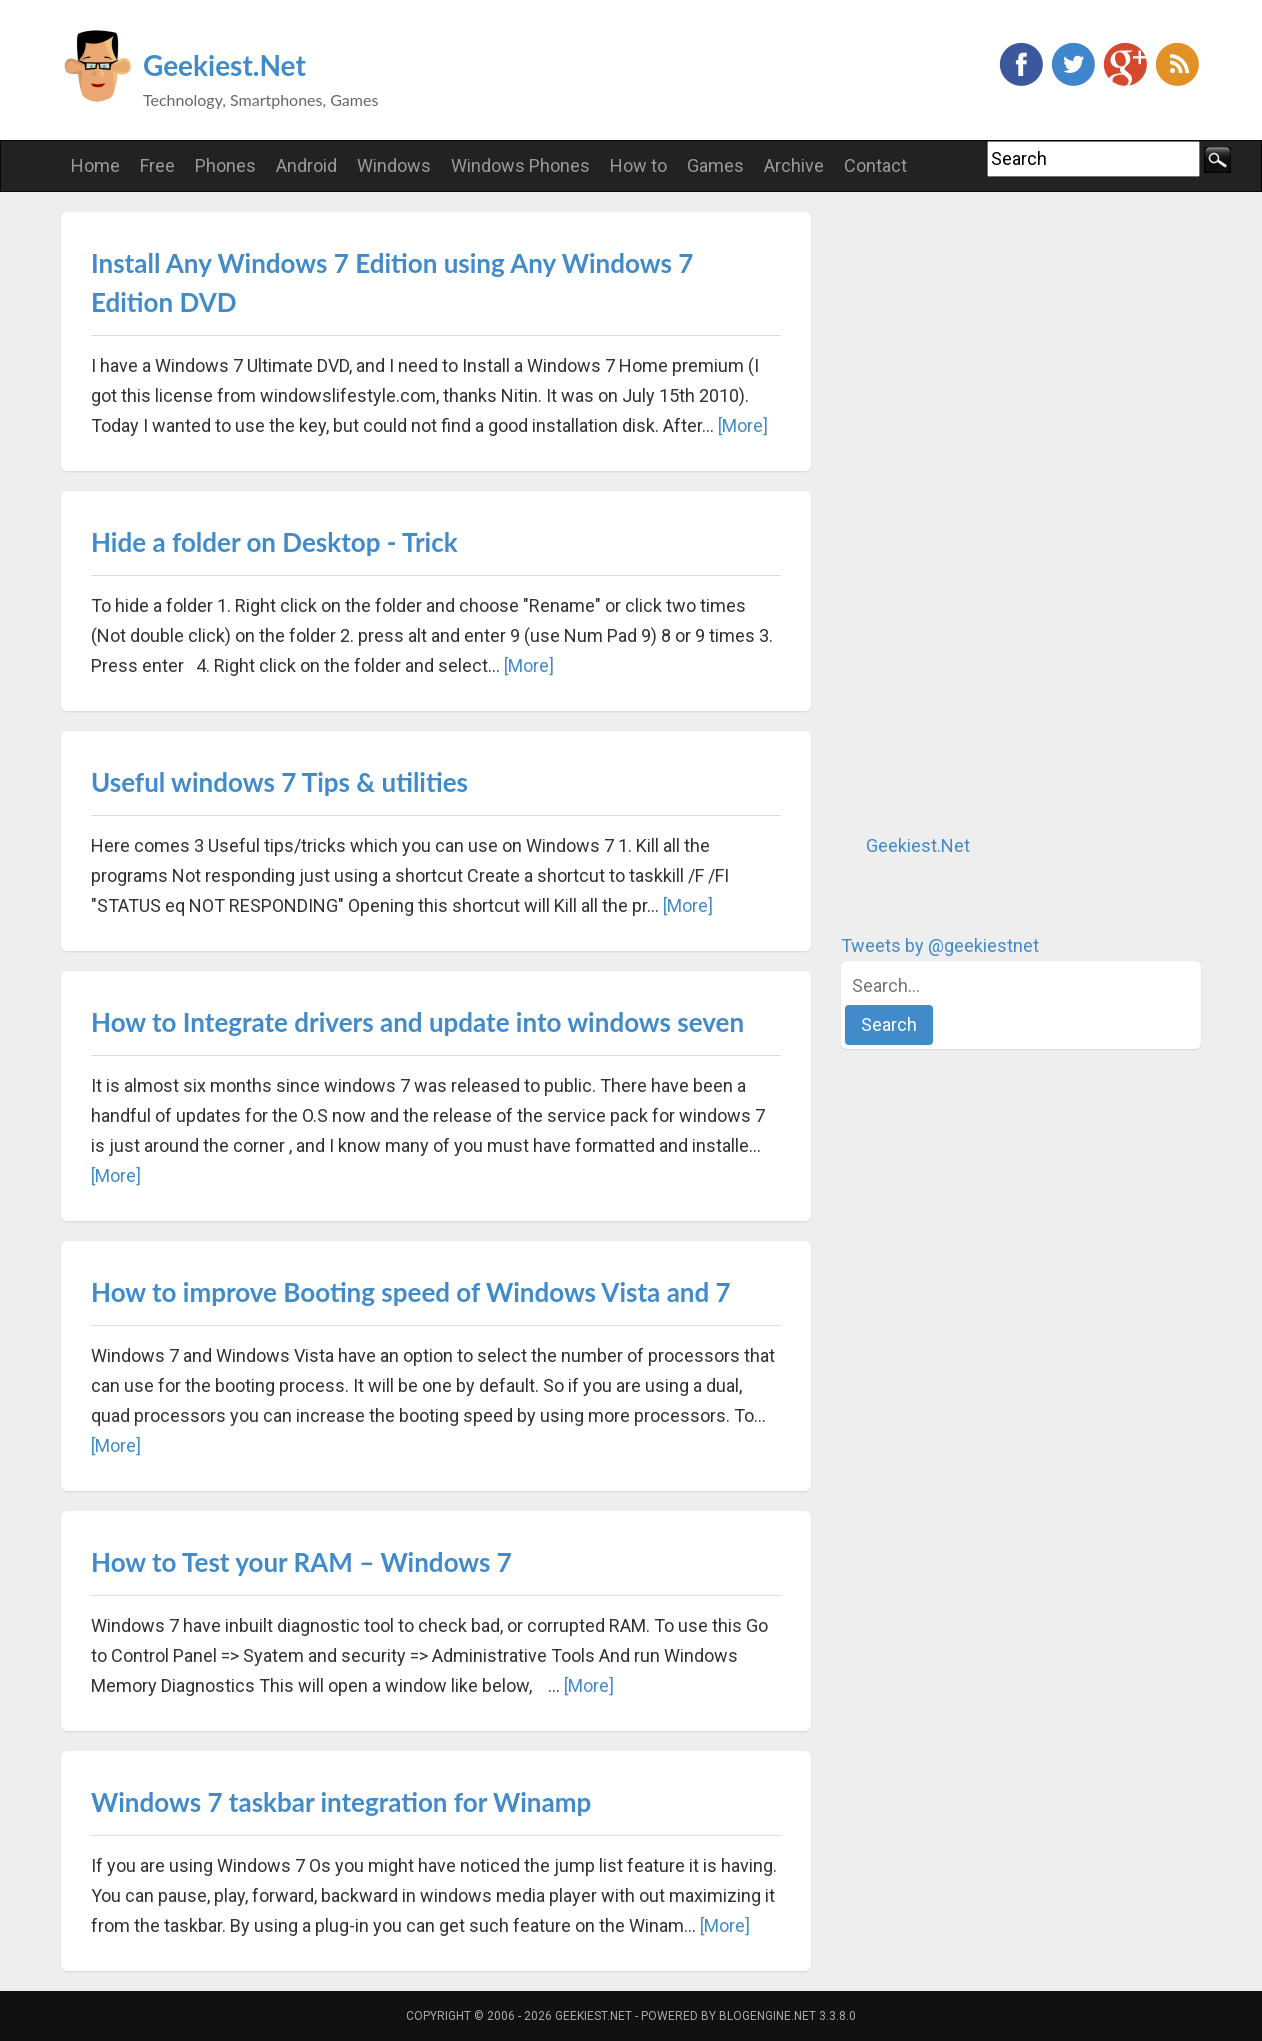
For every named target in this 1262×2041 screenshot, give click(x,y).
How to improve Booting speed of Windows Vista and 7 (411, 1292)
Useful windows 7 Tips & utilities (279, 782)
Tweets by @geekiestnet (940, 945)
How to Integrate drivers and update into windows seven (417, 1022)
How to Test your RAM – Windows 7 (301, 1562)
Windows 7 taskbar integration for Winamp (341, 1802)
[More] (743, 425)
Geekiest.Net (224, 65)
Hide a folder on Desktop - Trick (274, 542)
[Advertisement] (991, 512)
